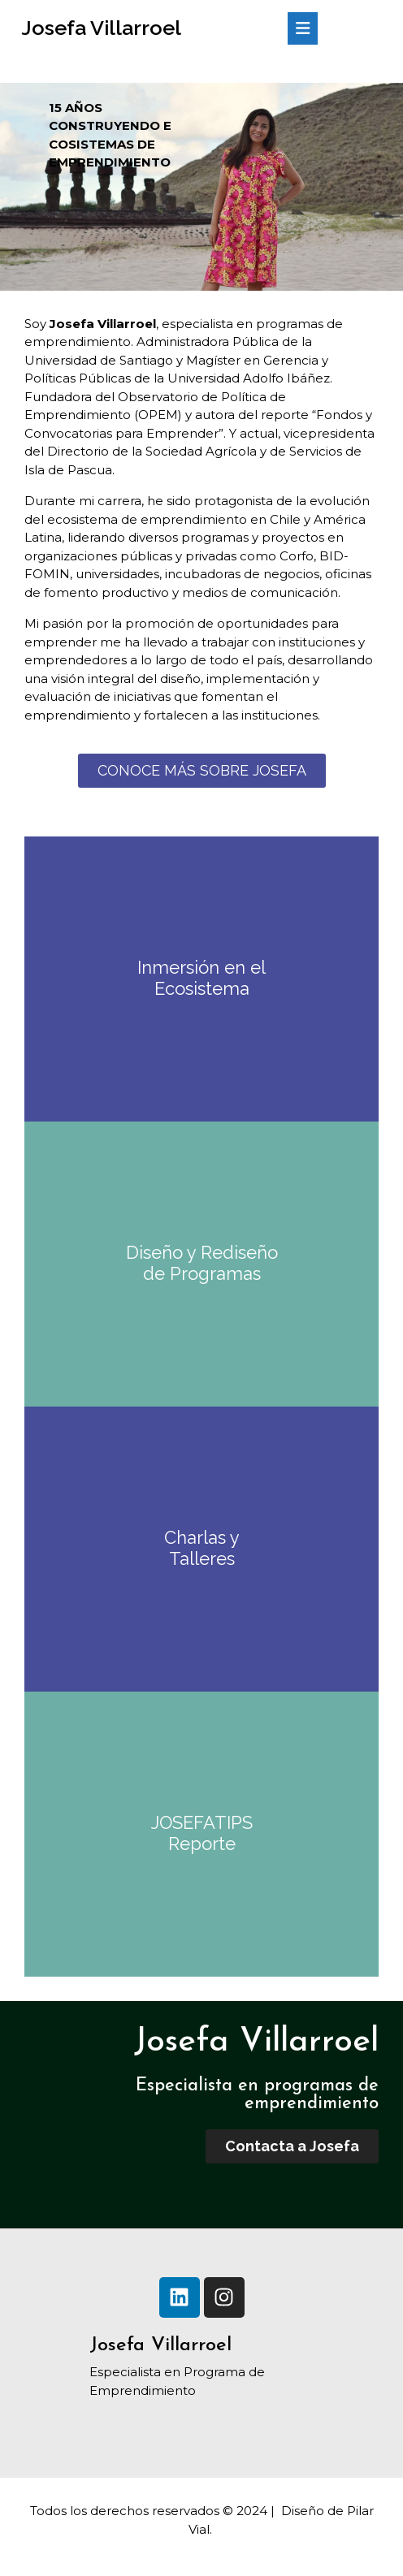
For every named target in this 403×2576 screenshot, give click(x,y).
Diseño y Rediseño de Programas (202, 1263)
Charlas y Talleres (202, 1548)
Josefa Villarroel (101, 27)
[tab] (303, 28)
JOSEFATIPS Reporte (202, 1833)
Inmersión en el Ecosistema (201, 978)
